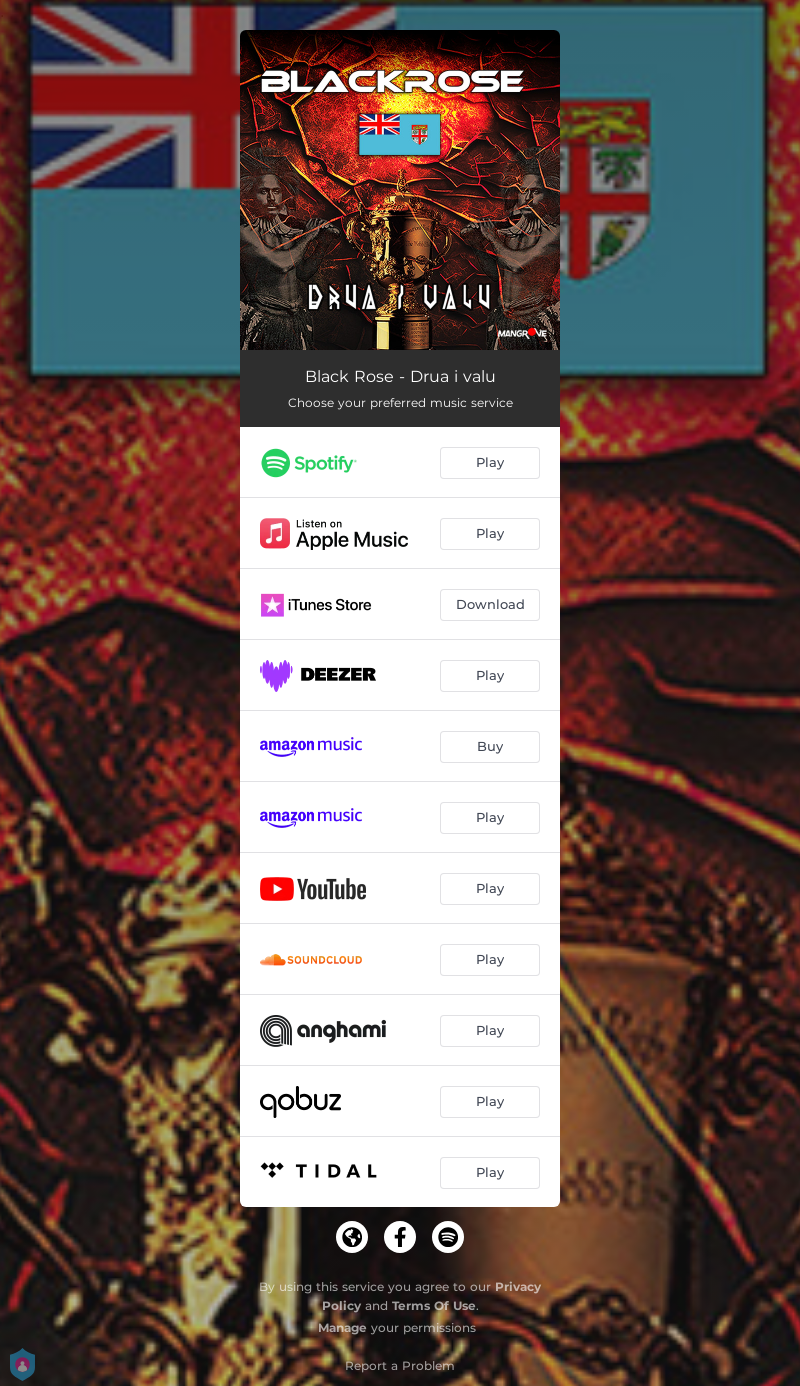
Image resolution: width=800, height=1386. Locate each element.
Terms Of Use (434, 1305)
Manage (342, 1327)
